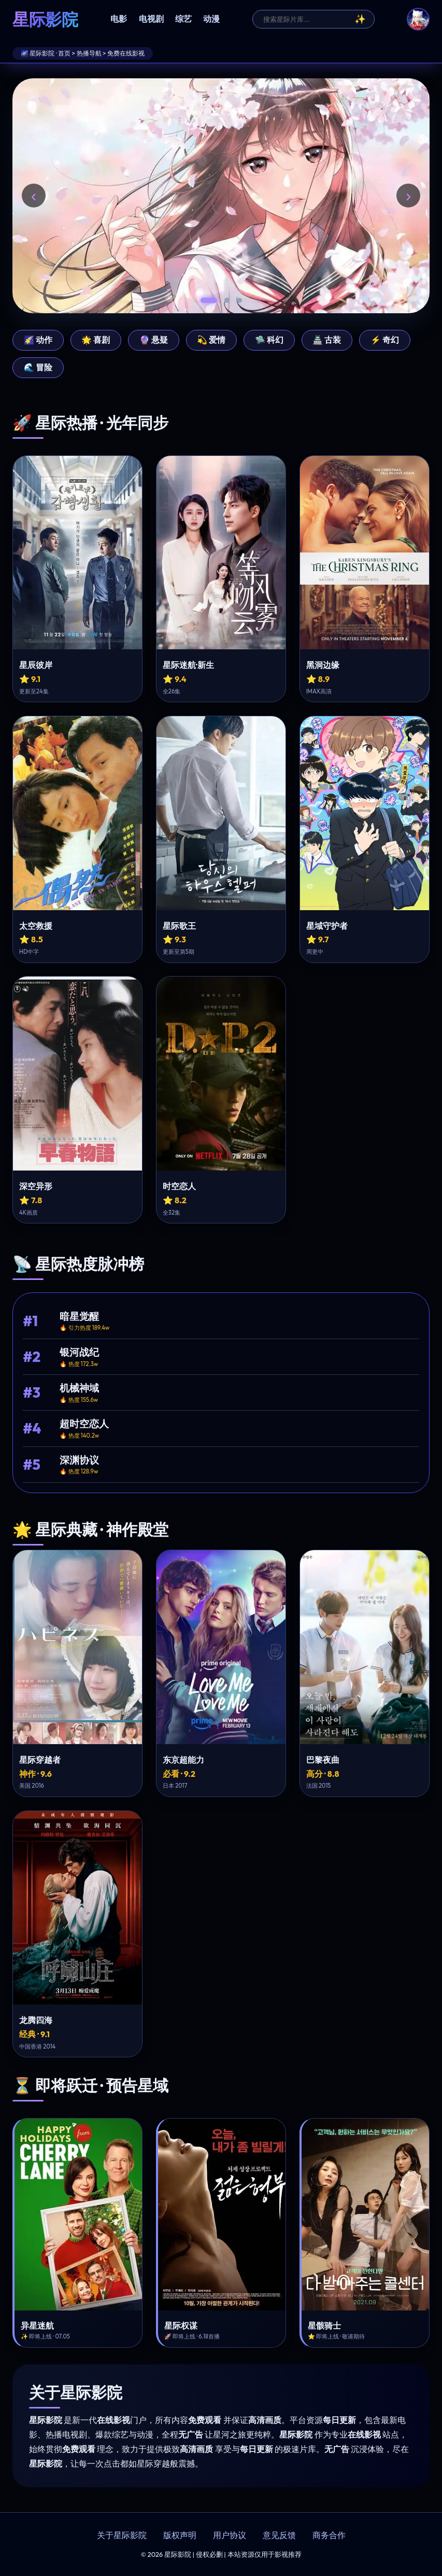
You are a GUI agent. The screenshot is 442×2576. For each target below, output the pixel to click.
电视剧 (151, 18)
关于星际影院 (122, 2535)
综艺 (183, 18)
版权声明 (179, 2535)
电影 (118, 18)
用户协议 (229, 2535)
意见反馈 (279, 2535)
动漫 (211, 18)
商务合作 (329, 2535)
